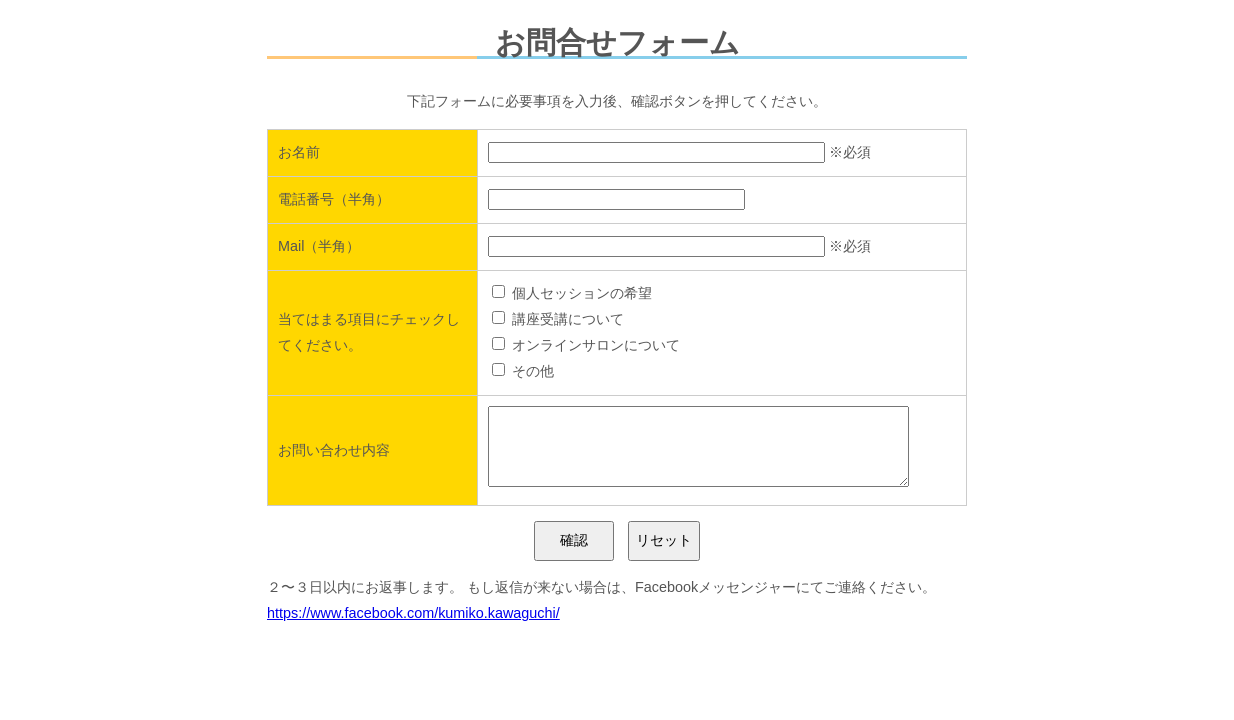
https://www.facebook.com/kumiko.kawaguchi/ (413, 628)
